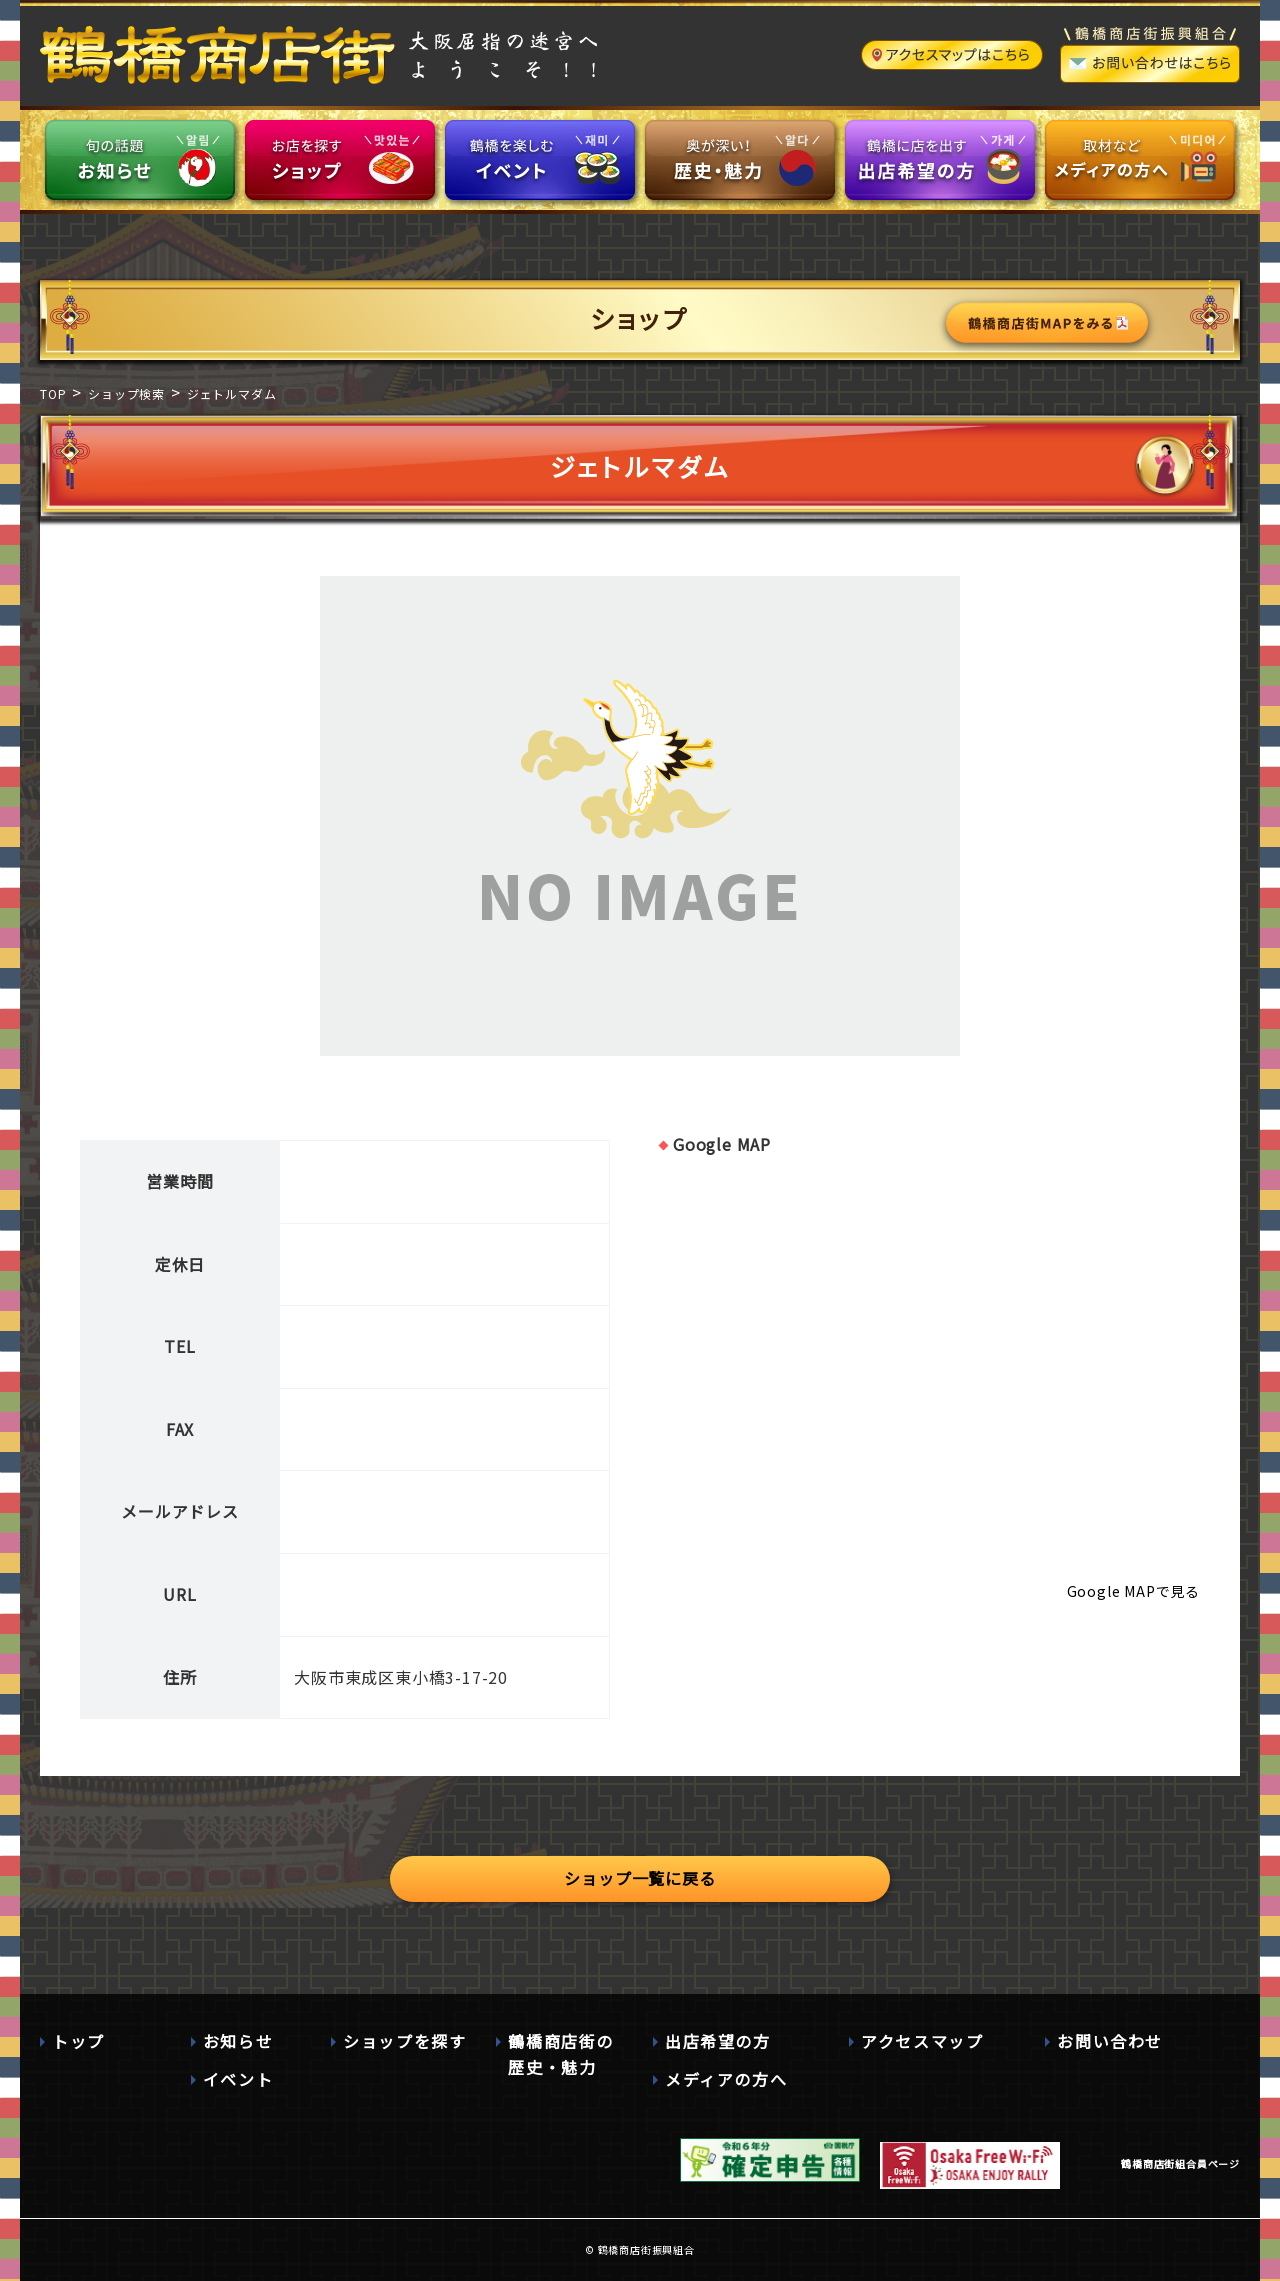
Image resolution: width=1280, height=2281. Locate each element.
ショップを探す (404, 2041)
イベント (238, 2079)
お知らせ (238, 2041)
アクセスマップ (922, 2041)
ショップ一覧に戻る (639, 1878)
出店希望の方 (718, 2041)
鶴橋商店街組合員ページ (1180, 2163)
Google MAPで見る (1133, 1591)
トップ (78, 2041)
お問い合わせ (1110, 2041)
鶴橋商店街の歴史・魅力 (561, 2054)
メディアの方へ (726, 2079)
